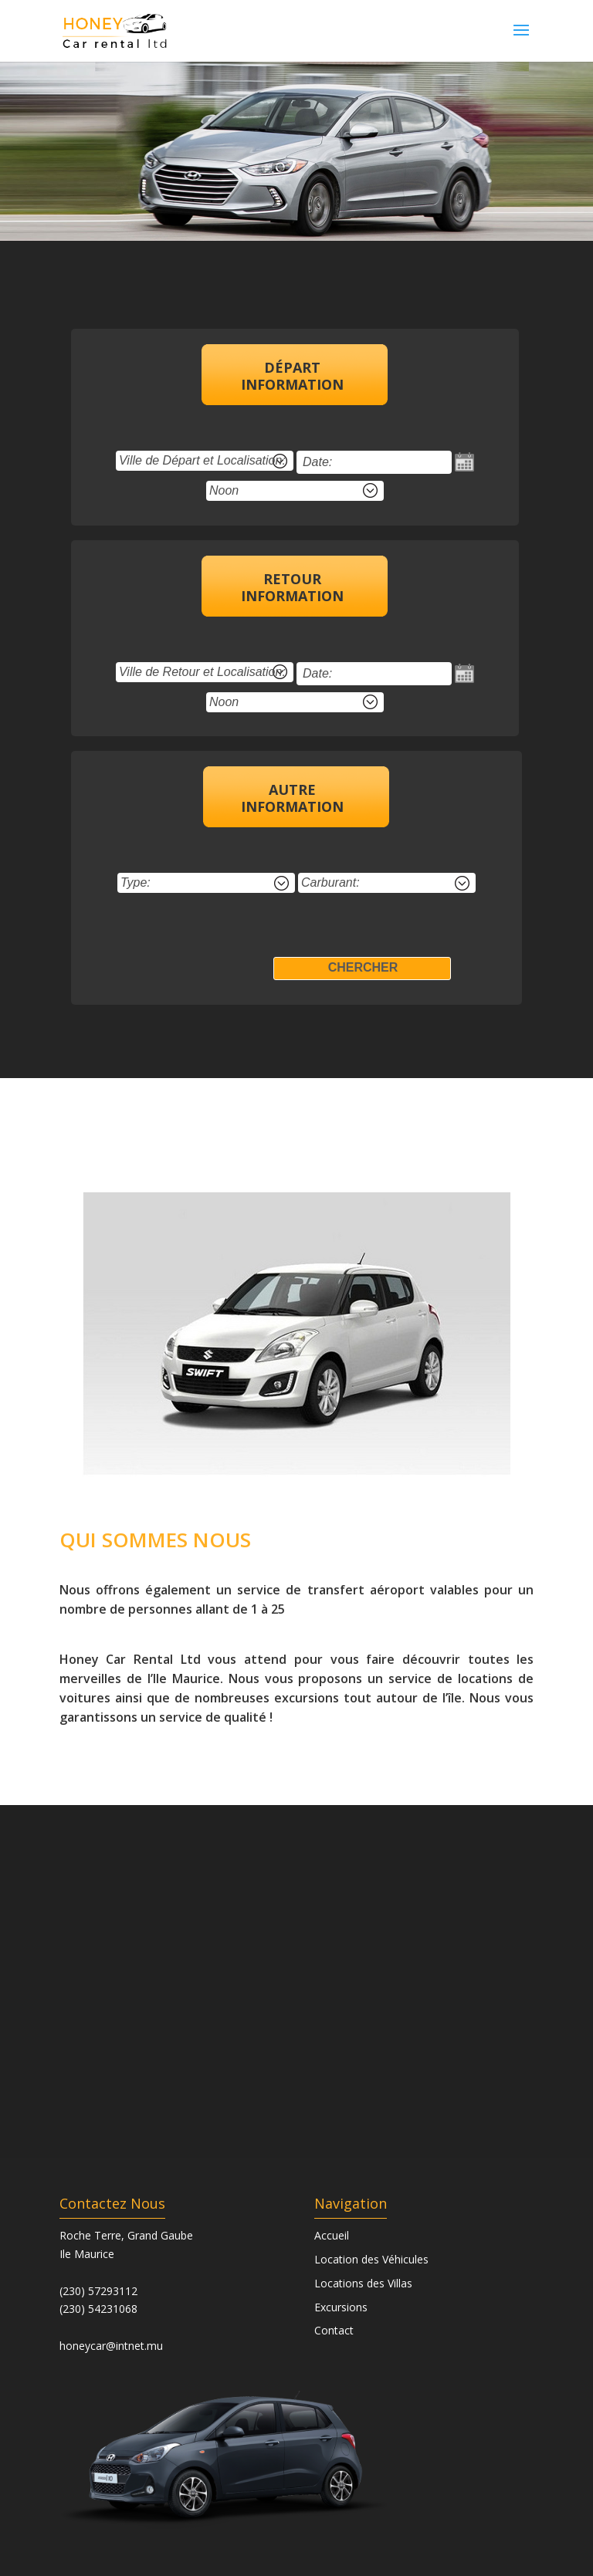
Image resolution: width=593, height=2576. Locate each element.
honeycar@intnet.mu (111, 2345)
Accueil (331, 2235)
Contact (334, 2330)
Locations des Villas (363, 2283)
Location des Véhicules (371, 2259)
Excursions (341, 2307)
